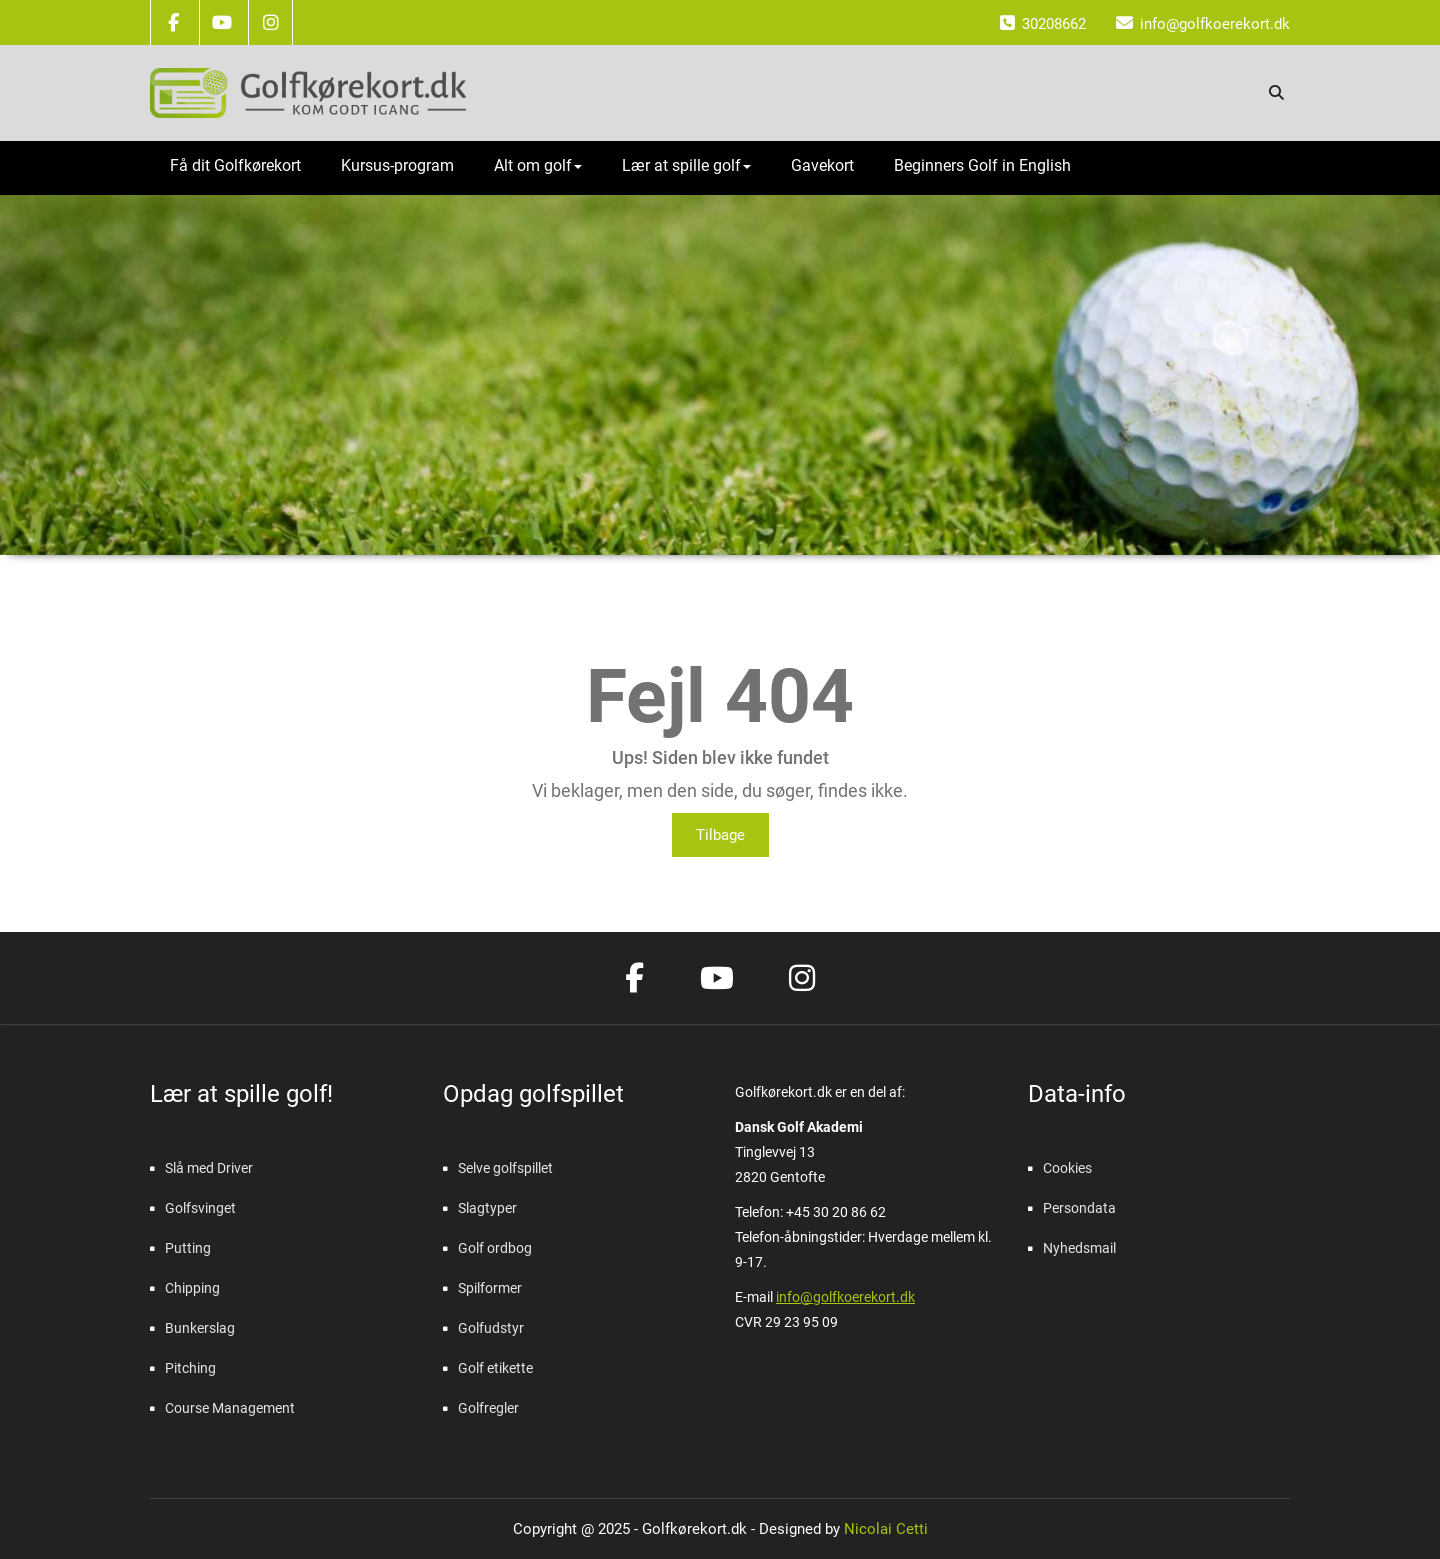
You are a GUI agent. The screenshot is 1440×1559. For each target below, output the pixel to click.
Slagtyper (487, 1208)
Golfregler (488, 1408)
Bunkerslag (200, 1328)
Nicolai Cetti (884, 1529)
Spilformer (490, 1288)
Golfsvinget (200, 1208)
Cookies (1067, 1168)
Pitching (190, 1368)
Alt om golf (538, 165)
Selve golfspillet (505, 1168)
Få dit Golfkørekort (235, 165)
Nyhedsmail (1079, 1248)
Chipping (192, 1288)
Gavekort (822, 165)
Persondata (1079, 1208)
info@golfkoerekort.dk (845, 1297)
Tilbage (720, 835)
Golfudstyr (491, 1328)
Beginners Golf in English (982, 165)
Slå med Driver (209, 1168)
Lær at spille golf (686, 165)
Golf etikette (495, 1368)
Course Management (230, 1408)
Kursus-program (397, 165)
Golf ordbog (495, 1248)
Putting (188, 1248)
